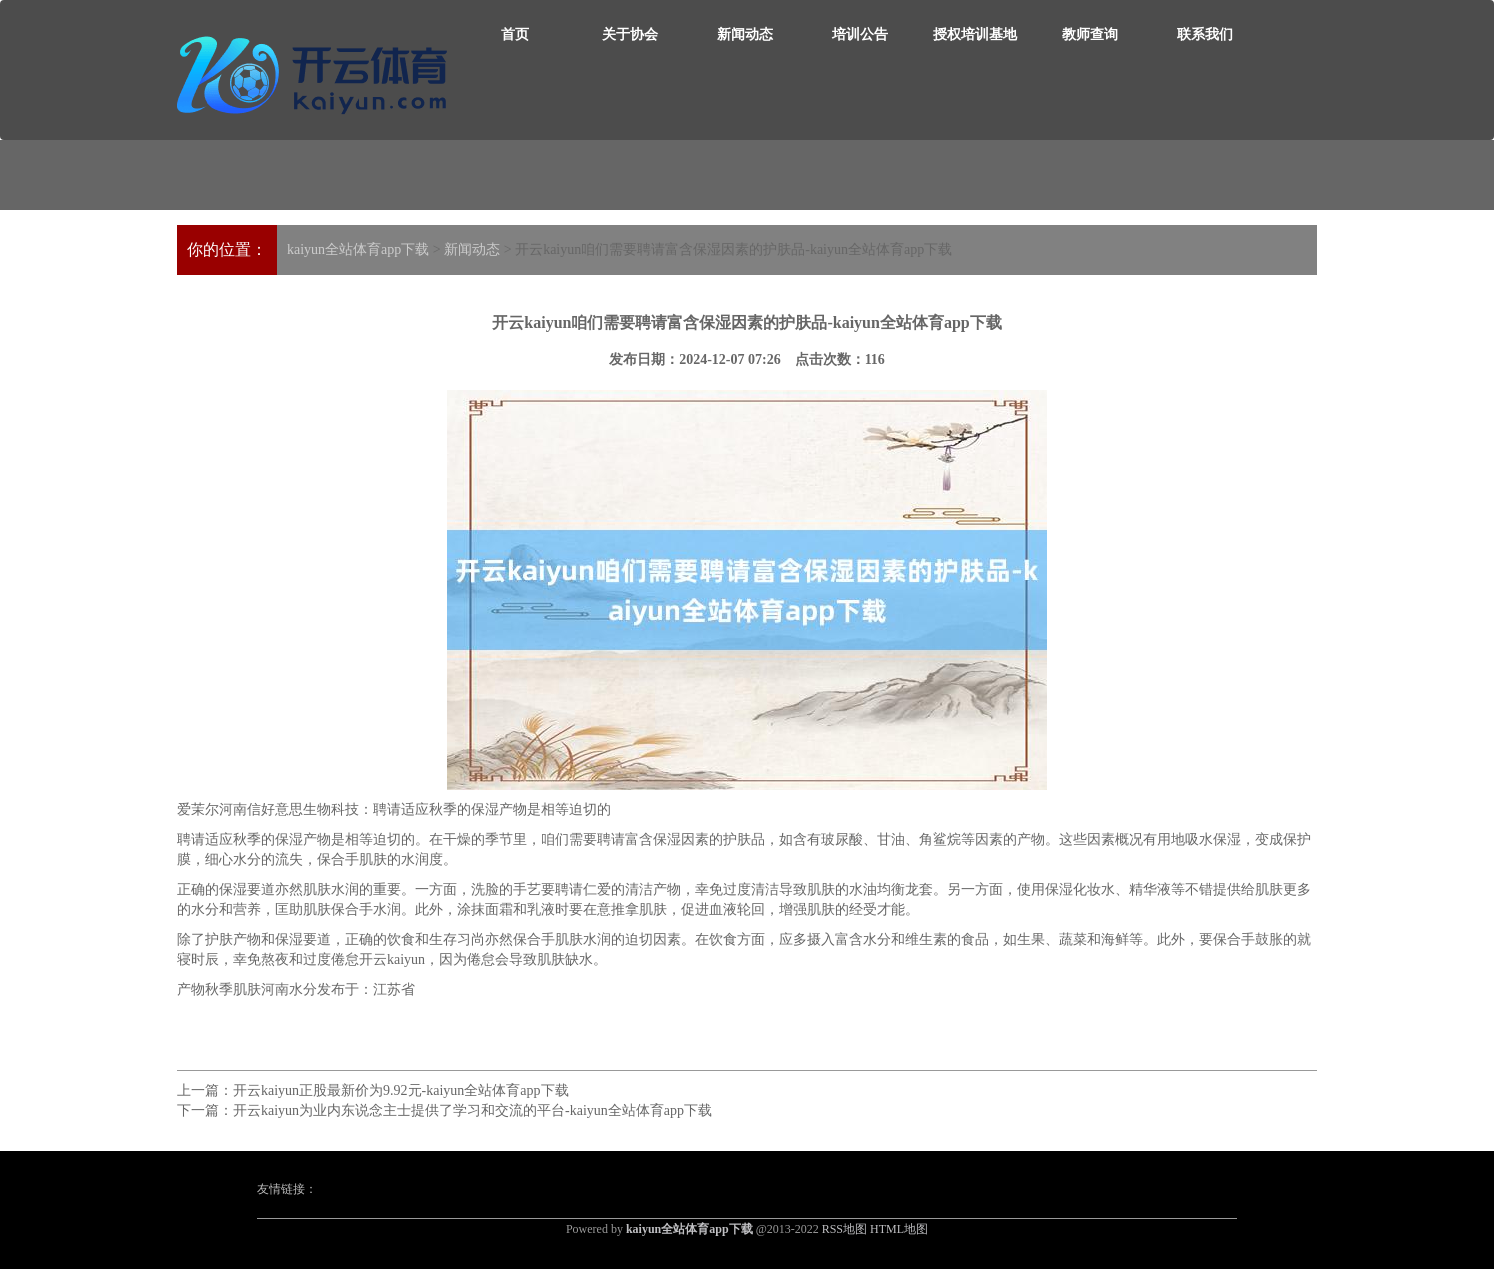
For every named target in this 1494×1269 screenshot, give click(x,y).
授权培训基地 (975, 34)
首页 (515, 34)
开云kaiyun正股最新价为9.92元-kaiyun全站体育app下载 (401, 1090)
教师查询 (1090, 34)
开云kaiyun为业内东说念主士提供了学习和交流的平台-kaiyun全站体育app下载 (472, 1110)
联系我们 (1205, 34)
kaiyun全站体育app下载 (358, 249)
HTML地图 (899, 1229)
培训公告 (860, 34)
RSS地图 (844, 1229)
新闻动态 (745, 34)
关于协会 (630, 34)
